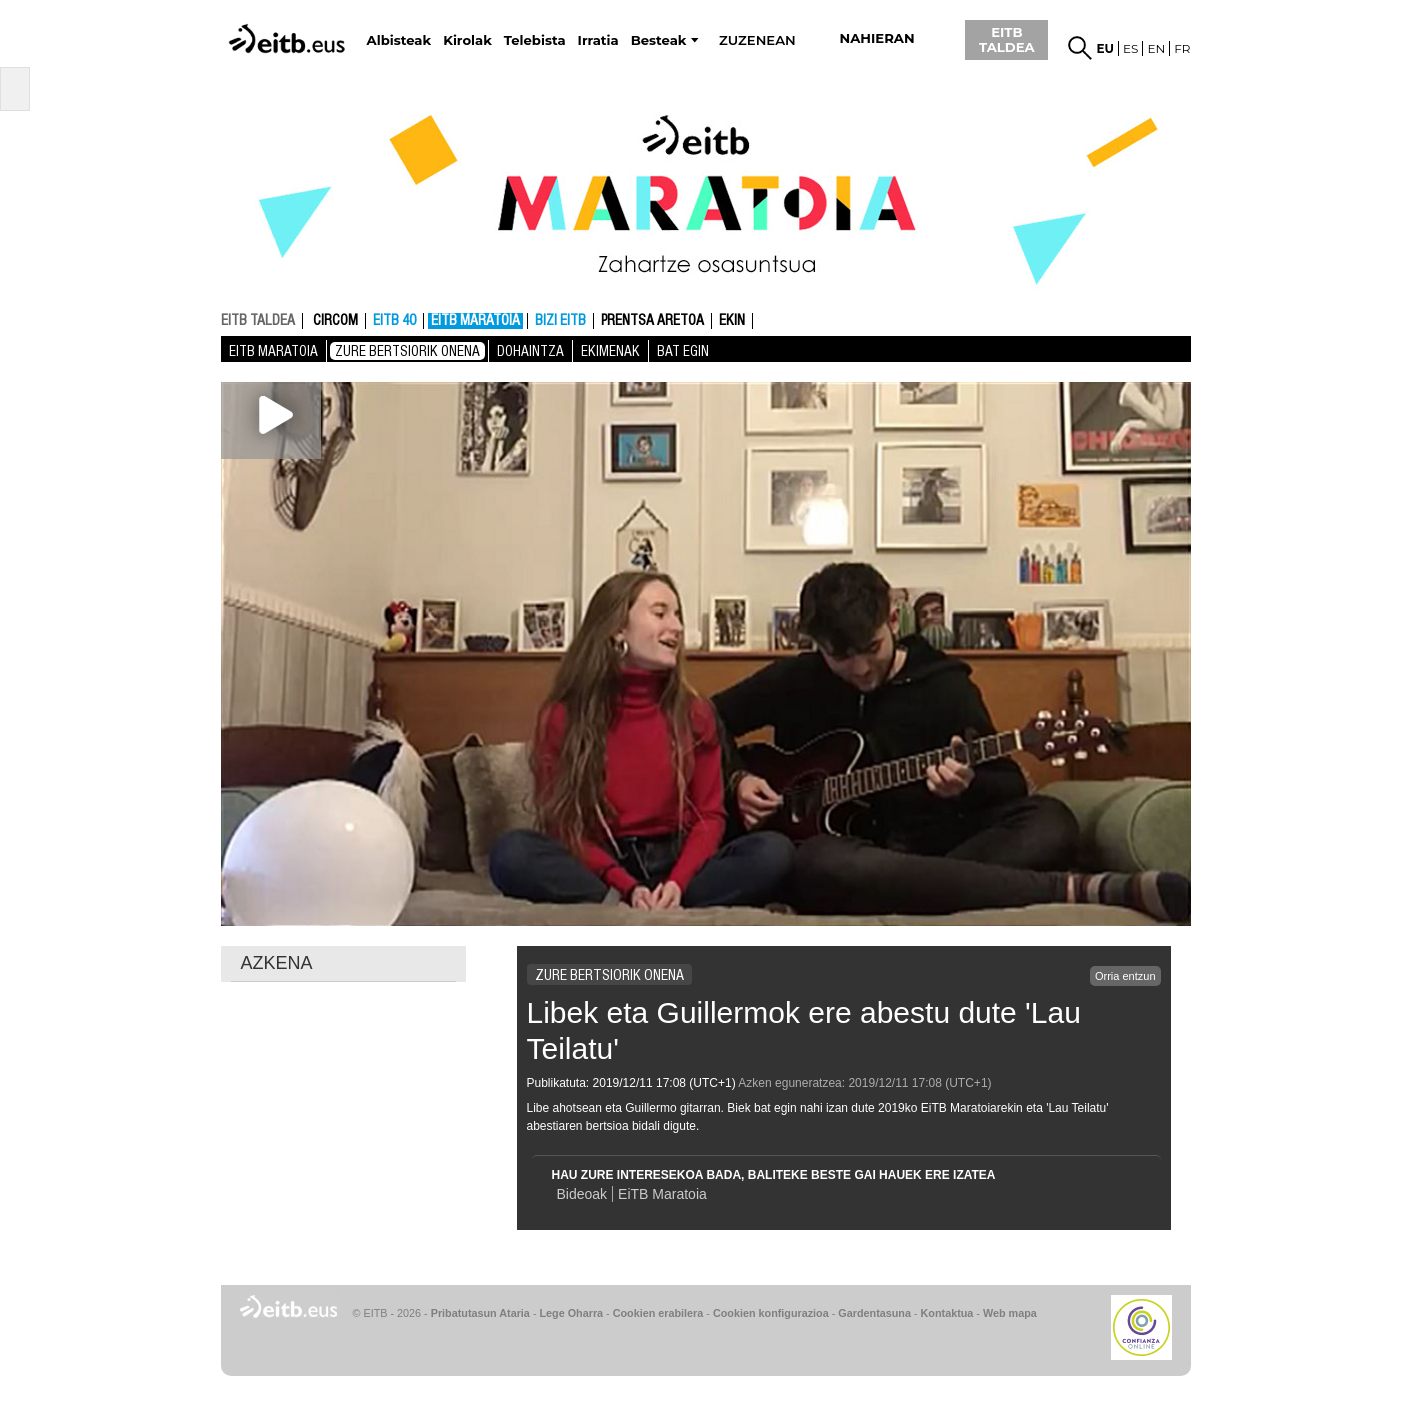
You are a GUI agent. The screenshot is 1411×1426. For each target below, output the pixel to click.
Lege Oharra (572, 1313)
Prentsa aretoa (652, 321)
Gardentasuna (874, 1313)
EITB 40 (394, 321)
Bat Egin (683, 351)
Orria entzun (1125, 976)
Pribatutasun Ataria (480, 1313)
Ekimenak (610, 351)
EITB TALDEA (1007, 39)
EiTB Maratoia (662, 1194)
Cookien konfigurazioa (771, 1313)
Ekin (732, 321)
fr (1182, 48)
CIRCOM (335, 321)
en (1156, 48)
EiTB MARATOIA (475, 321)
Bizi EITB (560, 321)
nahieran (877, 38)
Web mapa (1010, 1313)
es (1130, 48)
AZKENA (277, 963)
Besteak (659, 40)
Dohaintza (530, 351)
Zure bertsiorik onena (407, 351)
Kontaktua (947, 1313)
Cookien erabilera (658, 1313)
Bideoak (582, 1194)
